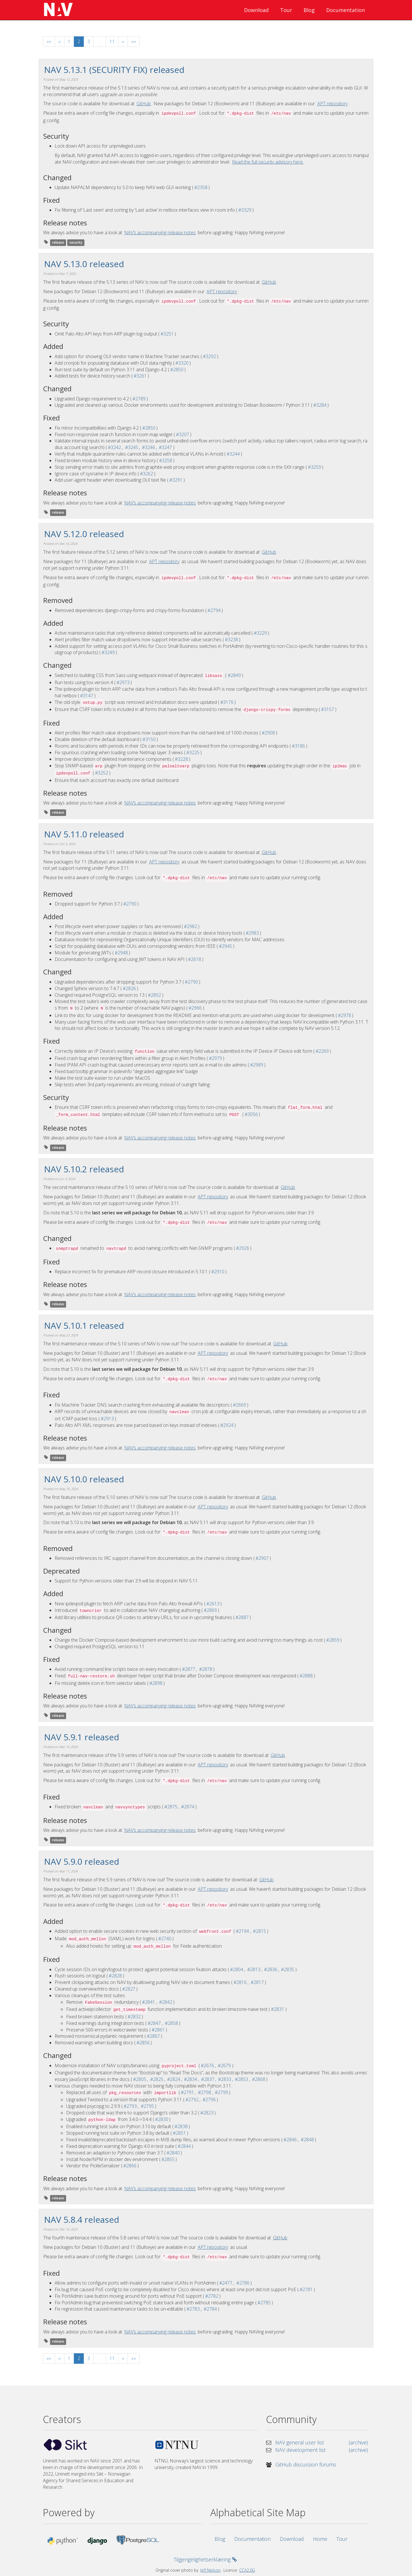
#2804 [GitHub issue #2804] (236, 1969)
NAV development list (300, 2449)
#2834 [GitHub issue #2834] (190, 2079)
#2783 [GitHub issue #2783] (193, 2309)
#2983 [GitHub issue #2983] (252, 933)
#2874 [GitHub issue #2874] (187, 1807)
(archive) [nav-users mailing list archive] (358, 2442)
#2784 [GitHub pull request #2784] (210, 2309)
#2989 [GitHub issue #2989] (256, 1065)
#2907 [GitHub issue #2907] (262, 1558)
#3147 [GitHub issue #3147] (86, 695)
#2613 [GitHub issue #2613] (212, 1603)
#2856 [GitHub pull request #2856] (143, 2042)
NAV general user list (299, 2442)
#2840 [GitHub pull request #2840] (173, 2153)
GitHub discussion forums (306, 2464)
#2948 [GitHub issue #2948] (121, 953)
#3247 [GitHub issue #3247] (165, 447)
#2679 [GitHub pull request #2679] (224, 2065)
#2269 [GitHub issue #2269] (322, 1051)
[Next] (123, 41)
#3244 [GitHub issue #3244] (233, 454)
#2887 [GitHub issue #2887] (242, 1617)
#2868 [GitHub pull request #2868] (258, 2079)
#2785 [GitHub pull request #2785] (264, 2302)
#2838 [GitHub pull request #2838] (181, 2126)
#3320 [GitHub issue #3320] (182, 363)
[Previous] (59, 41)
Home (320, 2538)
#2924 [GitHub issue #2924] (226, 1425)
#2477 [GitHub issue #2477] (225, 2283)
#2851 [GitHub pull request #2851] (179, 2133)
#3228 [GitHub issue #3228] (181, 759)
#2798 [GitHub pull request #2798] (204, 2092)
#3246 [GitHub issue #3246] (148, 447)
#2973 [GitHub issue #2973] (123, 682)
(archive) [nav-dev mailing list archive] (358, 2449)
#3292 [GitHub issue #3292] (209, 356)
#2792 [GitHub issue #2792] (192, 2099)
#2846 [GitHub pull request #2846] (290, 2139)
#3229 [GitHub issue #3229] (260, 633)
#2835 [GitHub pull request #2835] (287, 1969)
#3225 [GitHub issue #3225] (192, 752)
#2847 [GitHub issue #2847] (154, 2023)
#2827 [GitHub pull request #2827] (128, 1989)
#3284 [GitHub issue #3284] (319, 405)
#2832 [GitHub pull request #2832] (134, 2016)
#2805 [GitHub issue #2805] (139, 2079)
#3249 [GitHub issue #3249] (108, 652)
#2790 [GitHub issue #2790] (129, 904)
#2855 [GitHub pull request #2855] (168, 2159)
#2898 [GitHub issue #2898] (156, 1683)
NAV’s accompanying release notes (160, 232)
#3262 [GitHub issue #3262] (146, 473)
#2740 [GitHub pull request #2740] (164, 1938)
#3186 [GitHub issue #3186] (298, 746)
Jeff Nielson (210, 2570)
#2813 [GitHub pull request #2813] (253, 1969)
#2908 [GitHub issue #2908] (268, 733)
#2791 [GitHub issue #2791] (187, 2092)
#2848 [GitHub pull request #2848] (307, 2139)
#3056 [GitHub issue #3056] (251, 1114)
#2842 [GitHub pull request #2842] (165, 2002)
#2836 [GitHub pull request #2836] (270, 1969)
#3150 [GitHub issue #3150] (149, 739)
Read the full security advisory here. (268, 162)
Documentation (345, 10)
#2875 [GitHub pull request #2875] (170, 1807)
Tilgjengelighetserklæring (205, 2559)
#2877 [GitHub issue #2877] (188, 1669)
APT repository (332, 103)
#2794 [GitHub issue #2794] (214, 610)
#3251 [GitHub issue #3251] (167, 334)
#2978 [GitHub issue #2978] (344, 1015)
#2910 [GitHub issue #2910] (217, 1271)
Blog (309, 10)
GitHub (143, 103)
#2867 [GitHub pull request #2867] (153, 2036)
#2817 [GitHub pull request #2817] (257, 1982)
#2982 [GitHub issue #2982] (190, 926)
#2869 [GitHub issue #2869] (210, 1610)
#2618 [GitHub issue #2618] (194, 959)
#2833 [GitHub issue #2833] (224, 2079)
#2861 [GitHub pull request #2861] (158, 2030)
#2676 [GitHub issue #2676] (207, 2065)
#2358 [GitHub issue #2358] (200, 187)
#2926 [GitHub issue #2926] (242, 1248)
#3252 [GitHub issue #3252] (101, 773)
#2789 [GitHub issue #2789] (139, 399)
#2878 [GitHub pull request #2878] (205, 1669)
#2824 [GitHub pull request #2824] (173, 2079)
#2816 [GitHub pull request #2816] (240, 1982)
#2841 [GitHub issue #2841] (148, 2002)
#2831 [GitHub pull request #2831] (277, 2009)
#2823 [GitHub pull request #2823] (206, 2113)
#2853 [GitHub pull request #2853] (241, 2079)
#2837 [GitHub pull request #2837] (207, 2079)
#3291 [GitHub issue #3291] (176, 480)
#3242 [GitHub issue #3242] (114, 447)
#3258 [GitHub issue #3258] (165, 460)
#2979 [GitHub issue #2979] (215, 1058)
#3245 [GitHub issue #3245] (131, 447)
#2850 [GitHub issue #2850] (176, 369)
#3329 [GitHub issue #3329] (244, 210)
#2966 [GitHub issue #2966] (195, 1008)
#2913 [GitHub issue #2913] (107, 1418)
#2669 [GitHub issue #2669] (239, 1405)
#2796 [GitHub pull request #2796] (209, 2099)
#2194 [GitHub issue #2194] (242, 1931)
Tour (286, 10)
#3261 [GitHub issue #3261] (140, 376)
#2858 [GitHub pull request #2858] (171, 2023)
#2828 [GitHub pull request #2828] (115, 1976)
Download (256, 10)
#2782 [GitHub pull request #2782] (211, 2296)
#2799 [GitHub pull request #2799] (221, 2092)
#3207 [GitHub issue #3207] (182, 434)
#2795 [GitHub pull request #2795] (147, 2106)
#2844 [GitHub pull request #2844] (184, 2146)
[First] (49, 41)
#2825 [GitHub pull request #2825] (156, 2079)
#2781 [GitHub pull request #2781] (306, 2289)
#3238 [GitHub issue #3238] (231, 639)
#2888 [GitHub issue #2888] (306, 1676)
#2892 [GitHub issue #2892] (154, 995)
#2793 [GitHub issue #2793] (130, 2106)
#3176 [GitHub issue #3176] (226, 702)
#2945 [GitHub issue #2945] (225, 946)
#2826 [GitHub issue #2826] (129, 988)
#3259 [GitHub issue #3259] (314, 467)
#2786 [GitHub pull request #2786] (242, 2283)
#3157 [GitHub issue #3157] (327, 709)
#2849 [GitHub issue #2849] (234, 675)
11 (112, 41)
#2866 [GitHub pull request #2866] (129, 2165)
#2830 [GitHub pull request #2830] (161, 2119)
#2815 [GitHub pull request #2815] (259, 1931)
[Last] (134, 41)
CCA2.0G (247, 2570)
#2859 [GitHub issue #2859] (332, 1640)
